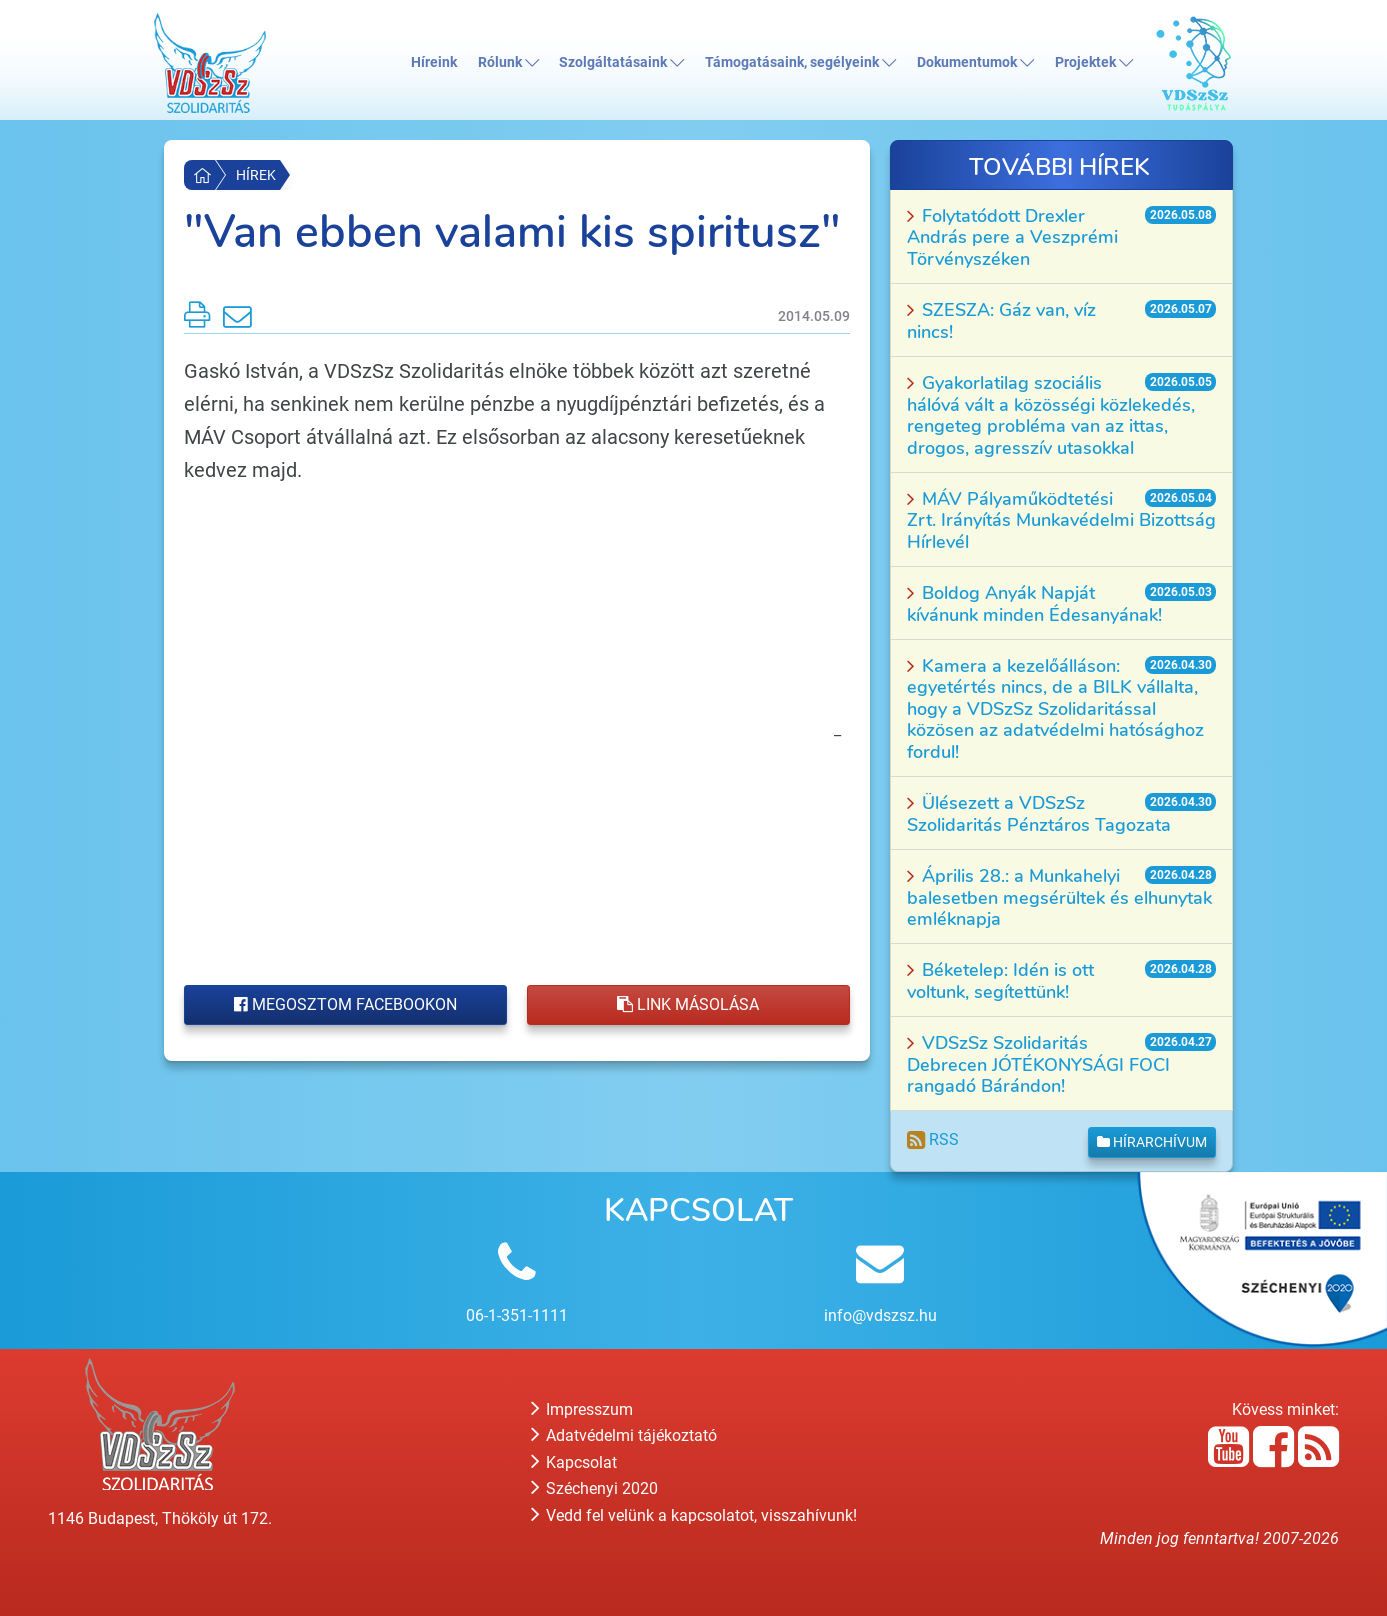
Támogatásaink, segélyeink (800, 62)
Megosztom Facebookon (345, 1004)
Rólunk (508, 62)
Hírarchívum (1152, 1142)
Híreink (434, 62)
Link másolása (688, 1004)
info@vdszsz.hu (880, 1315)
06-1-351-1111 (517, 1315)
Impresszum (582, 1409)
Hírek (256, 175)
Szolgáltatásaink (621, 62)
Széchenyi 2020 (594, 1488)
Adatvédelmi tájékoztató (624, 1435)
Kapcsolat (574, 1462)
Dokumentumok (975, 62)
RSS (933, 1139)
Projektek (1094, 62)
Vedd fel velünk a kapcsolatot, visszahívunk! (694, 1515)
